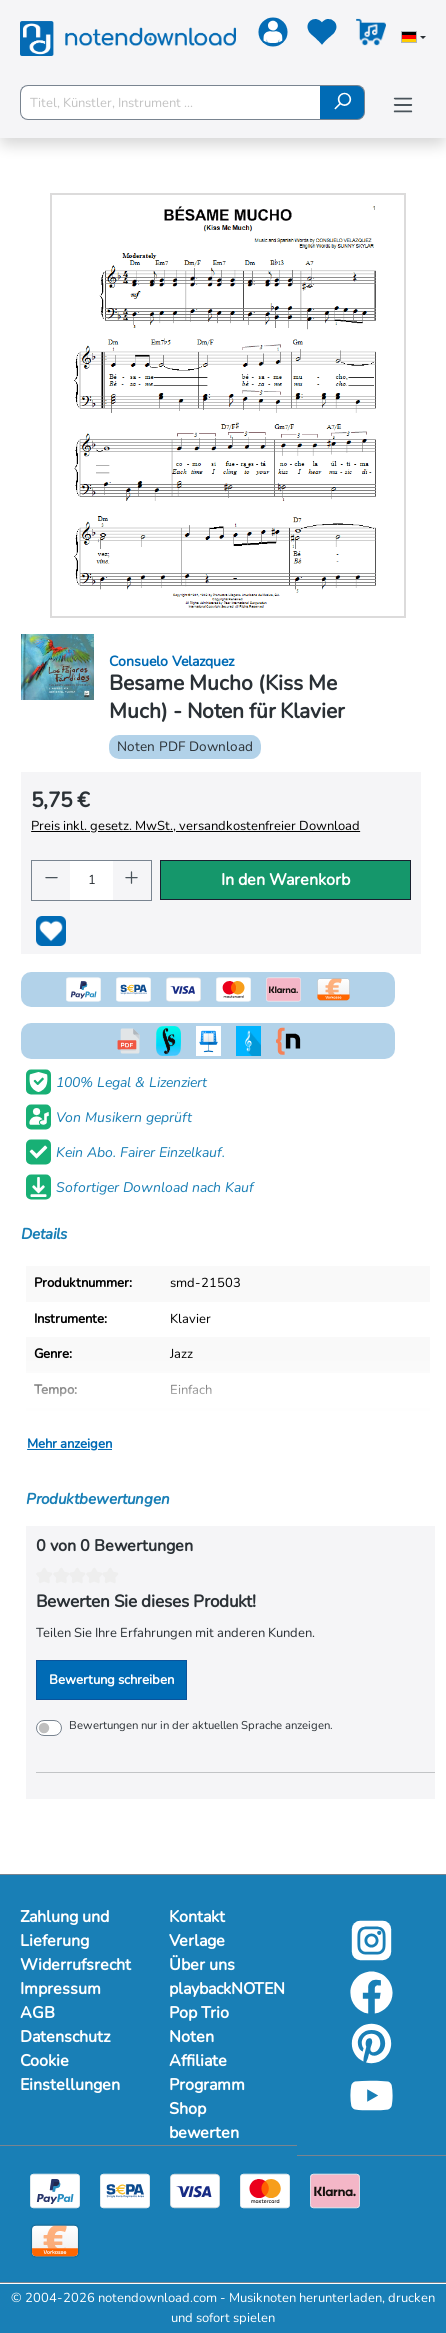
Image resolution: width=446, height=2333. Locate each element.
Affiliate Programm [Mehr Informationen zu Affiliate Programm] (207, 2073)
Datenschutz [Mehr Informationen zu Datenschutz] (65, 2037)
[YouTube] (371, 2111)
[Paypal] (55, 2190)
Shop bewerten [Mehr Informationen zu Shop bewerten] (204, 2121)
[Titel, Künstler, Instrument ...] (170, 102)
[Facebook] (371, 2008)
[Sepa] (125, 2190)
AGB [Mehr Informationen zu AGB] (37, 2013)
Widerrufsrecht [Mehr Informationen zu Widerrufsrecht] (74, 1965)
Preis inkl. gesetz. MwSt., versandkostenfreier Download (195, 826)
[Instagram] (371, 1956)
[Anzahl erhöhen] (132, 880)
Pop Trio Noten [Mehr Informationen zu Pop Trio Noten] (199, 2025)
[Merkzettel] (319, 36)
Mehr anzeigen (69, 1444)
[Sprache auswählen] (413, 39)
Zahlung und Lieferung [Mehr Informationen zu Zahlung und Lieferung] (64, 1929)
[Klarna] (335, 2190)
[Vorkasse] (55, 2240)
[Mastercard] (265, 2190)
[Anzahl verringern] (51, 880)
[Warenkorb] (368, 36)
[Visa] (195, 2190)
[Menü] (403, 105)
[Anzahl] (91, 880)
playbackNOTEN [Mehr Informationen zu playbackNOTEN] (223, 1989)
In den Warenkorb (285, 880)
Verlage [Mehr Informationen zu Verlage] (197, 1941)
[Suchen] (342, 102)
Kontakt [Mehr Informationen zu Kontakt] (197, 1917)
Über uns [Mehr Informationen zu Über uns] (202, 1965)
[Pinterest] (371, 2059)
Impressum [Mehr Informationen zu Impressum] (60, 1989)
